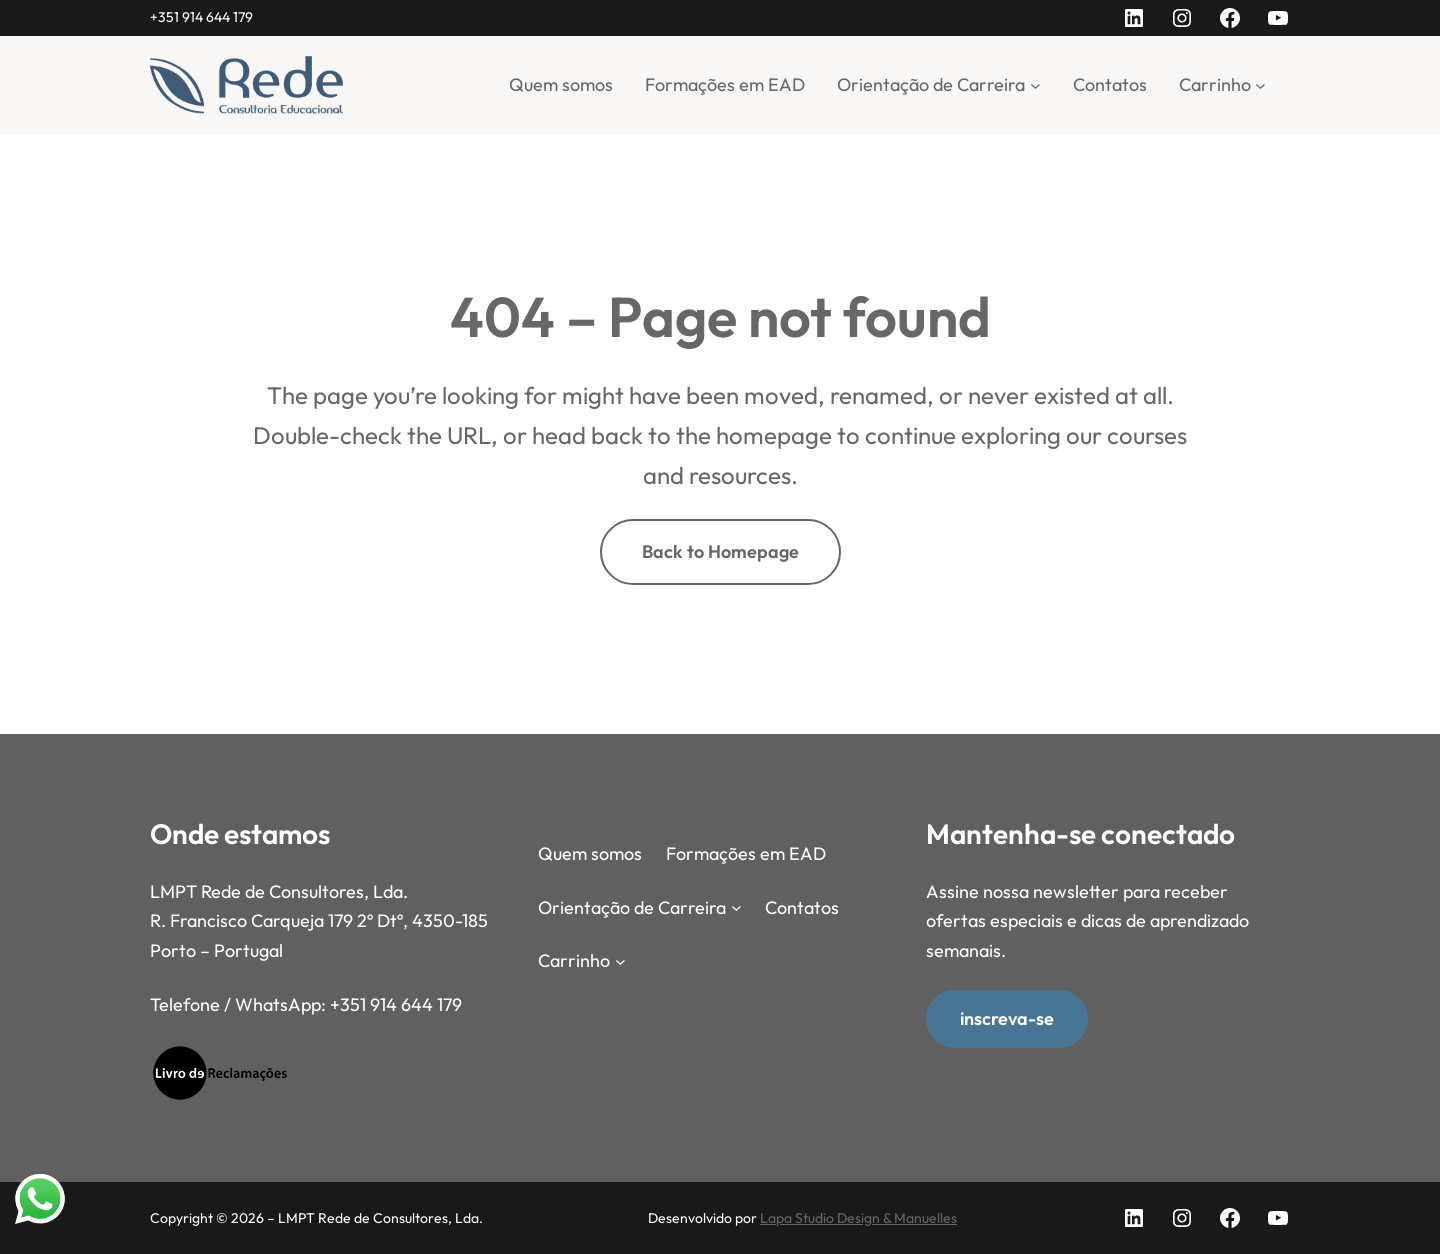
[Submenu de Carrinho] (1260, 84)
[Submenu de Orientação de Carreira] (1035, 84)
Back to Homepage (720, 551)
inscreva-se (1007, 1017)
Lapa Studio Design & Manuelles (858, 1218)
